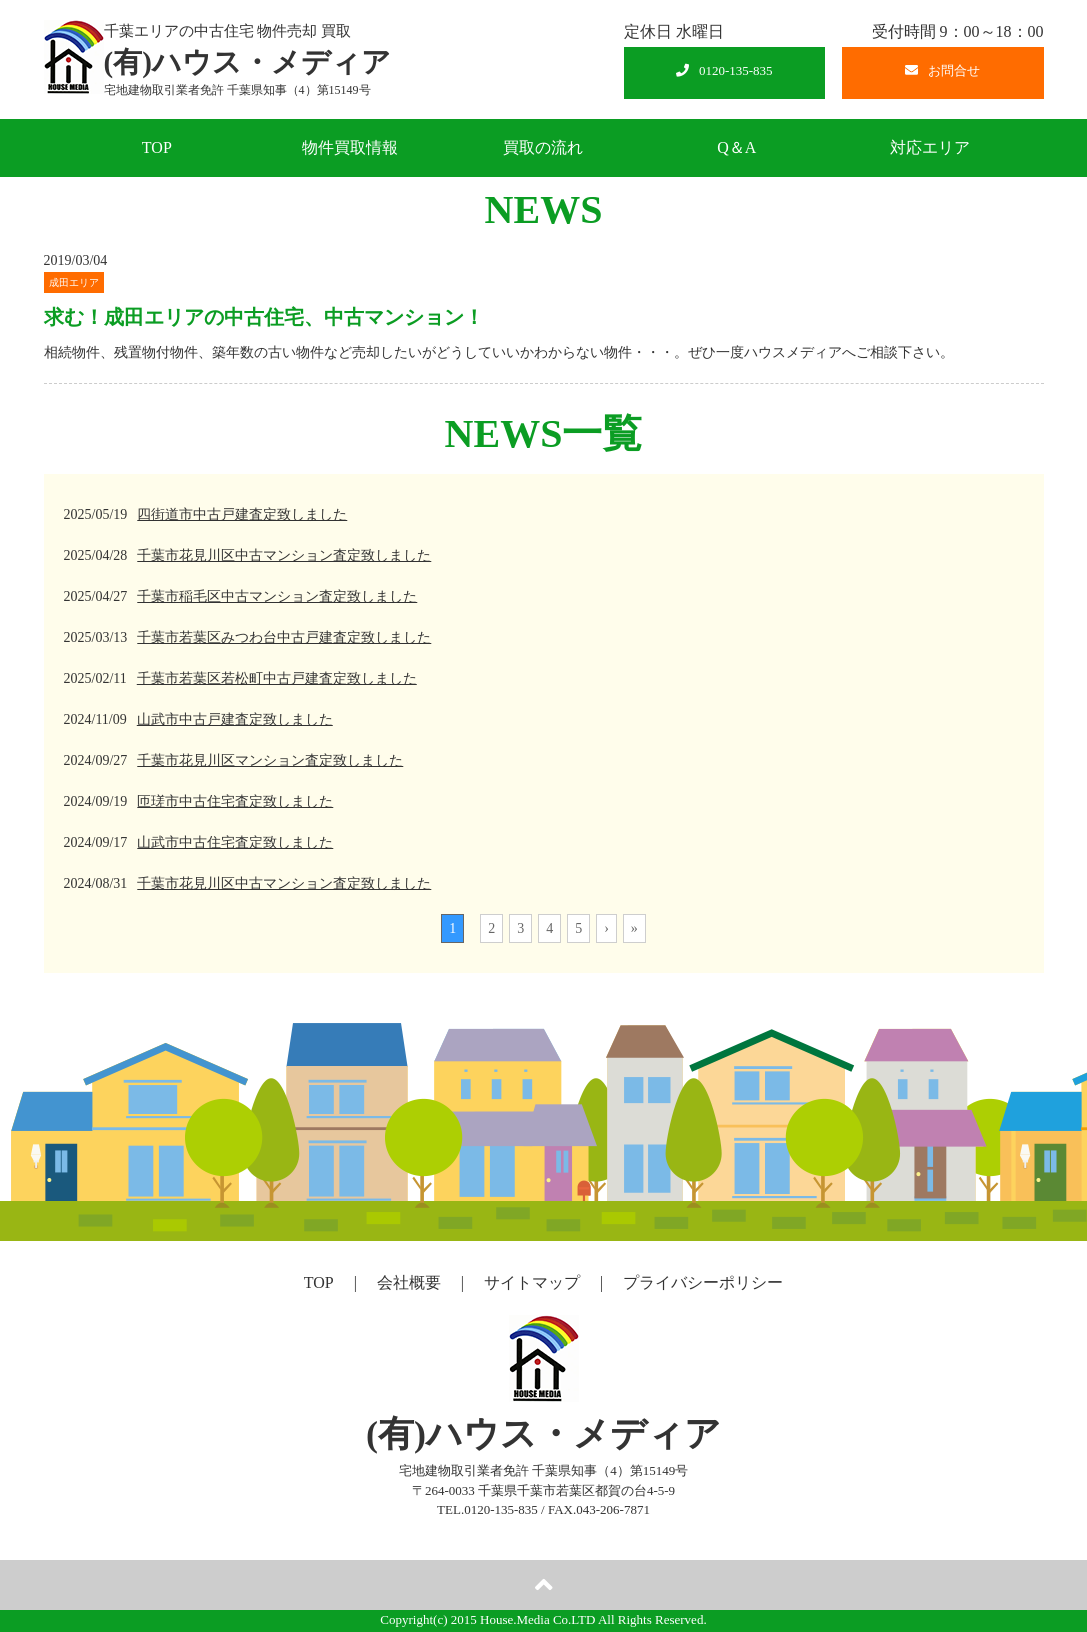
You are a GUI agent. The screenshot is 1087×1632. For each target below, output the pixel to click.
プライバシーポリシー (703, 1282)
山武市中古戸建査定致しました (235, 719)
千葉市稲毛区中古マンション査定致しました (277, 596)
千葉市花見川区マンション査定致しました (270, 760)
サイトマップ (532, 1282)
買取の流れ (543, 147)
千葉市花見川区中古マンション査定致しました (284, 555)
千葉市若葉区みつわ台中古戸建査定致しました (284, 637)
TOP (157, 147)
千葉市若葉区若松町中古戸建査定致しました (277, 678)
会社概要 (409, 1282)
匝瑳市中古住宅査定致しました (235, 801)
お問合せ (942, 70)
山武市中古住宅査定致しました (235, 842)
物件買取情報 (350, 147)
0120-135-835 (724, 70)
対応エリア (930, 147)
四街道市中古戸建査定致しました (242, 514)
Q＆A (736, 147)
